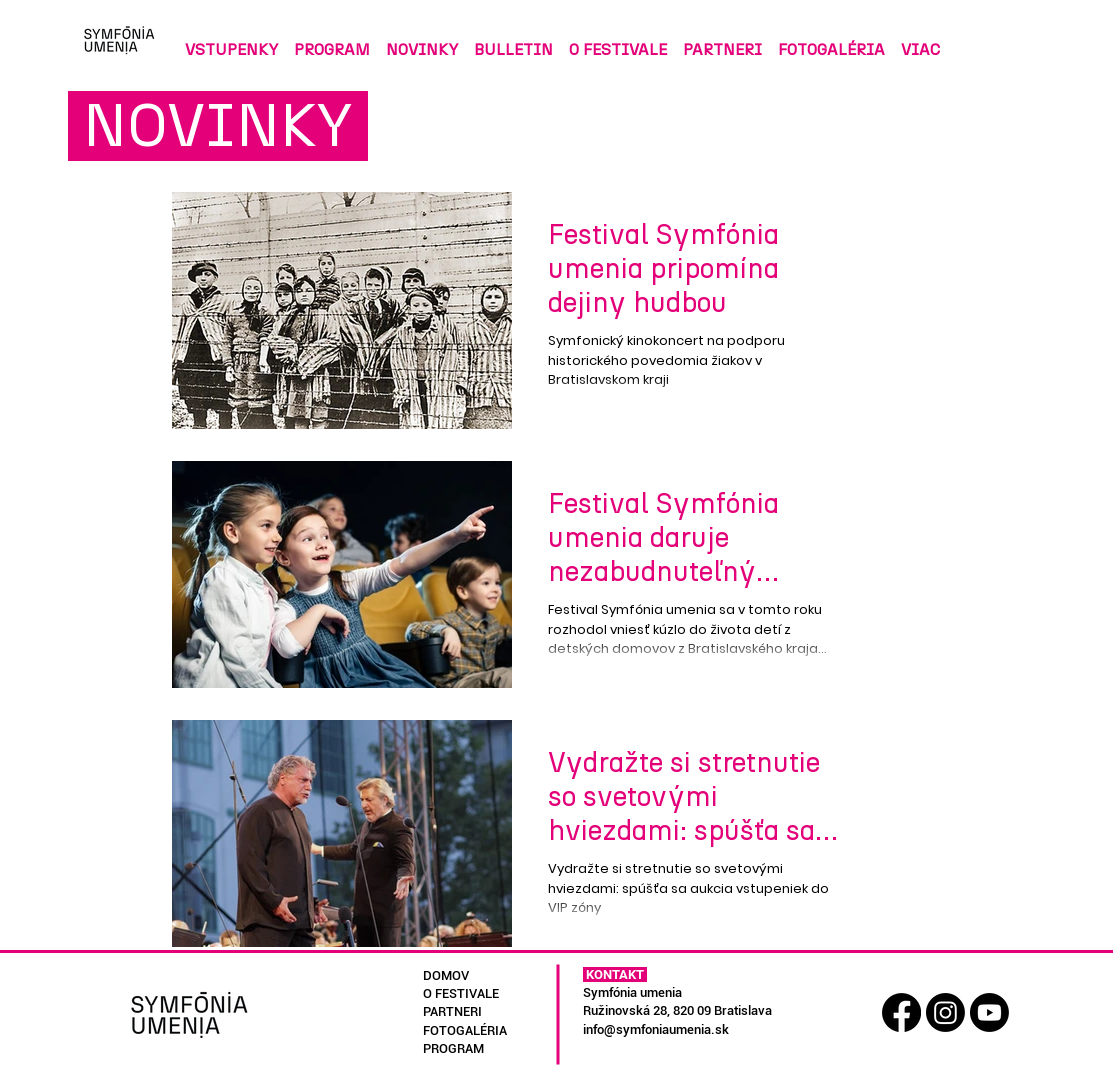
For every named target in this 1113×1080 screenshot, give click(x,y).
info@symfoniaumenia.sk (656, 1029)
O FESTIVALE (461, 993)
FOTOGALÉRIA (465, 1030)
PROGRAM (453, 1048)
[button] (513, 40)
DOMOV (446, 975)
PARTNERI (452, 1011)
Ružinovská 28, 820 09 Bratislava (677, 1010)
